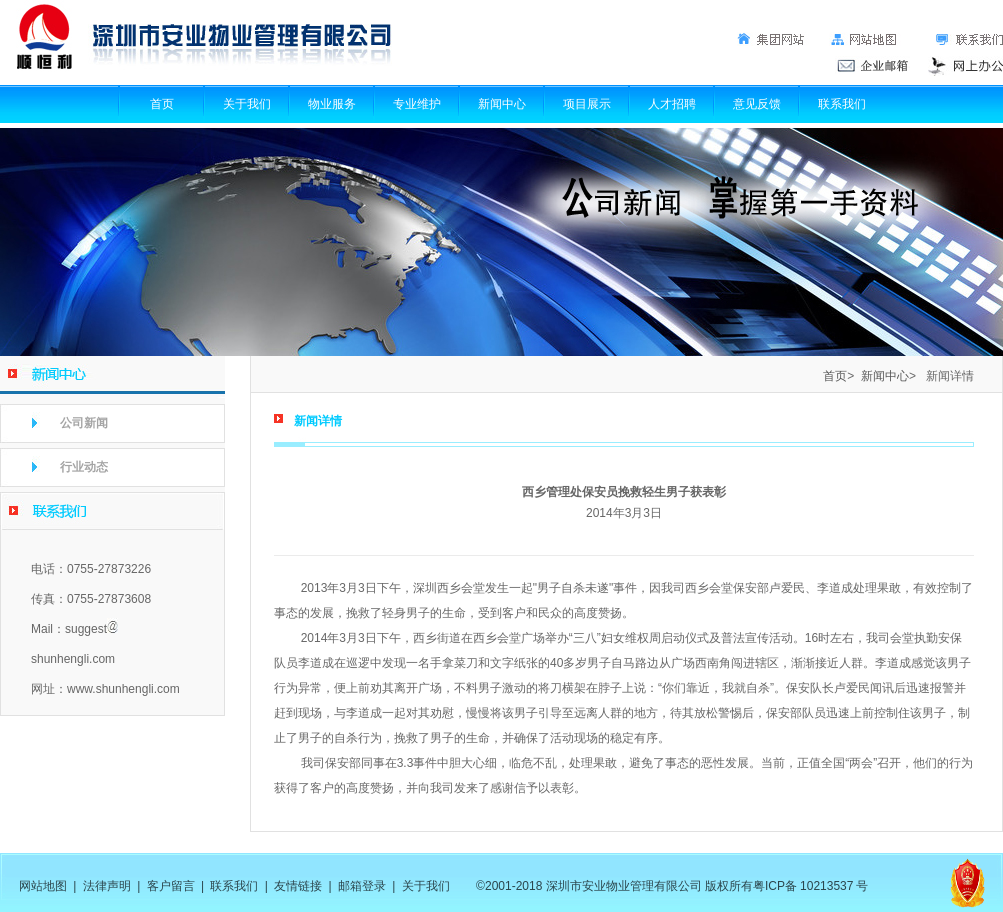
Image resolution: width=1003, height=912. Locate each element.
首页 (162, 104)
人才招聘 (672, 104)
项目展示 (587, 104)
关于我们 (247, 104)
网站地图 (43, 886)
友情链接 (298, 886)
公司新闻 (84, 423)
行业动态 (84, 467)
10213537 (826, 886)
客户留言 (171, 886)
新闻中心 (502, 104)
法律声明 (107, 886)
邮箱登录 (362, 886)
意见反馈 (757, 104)
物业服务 (332, 104)
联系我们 (842, 104)
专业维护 (417, 104)
